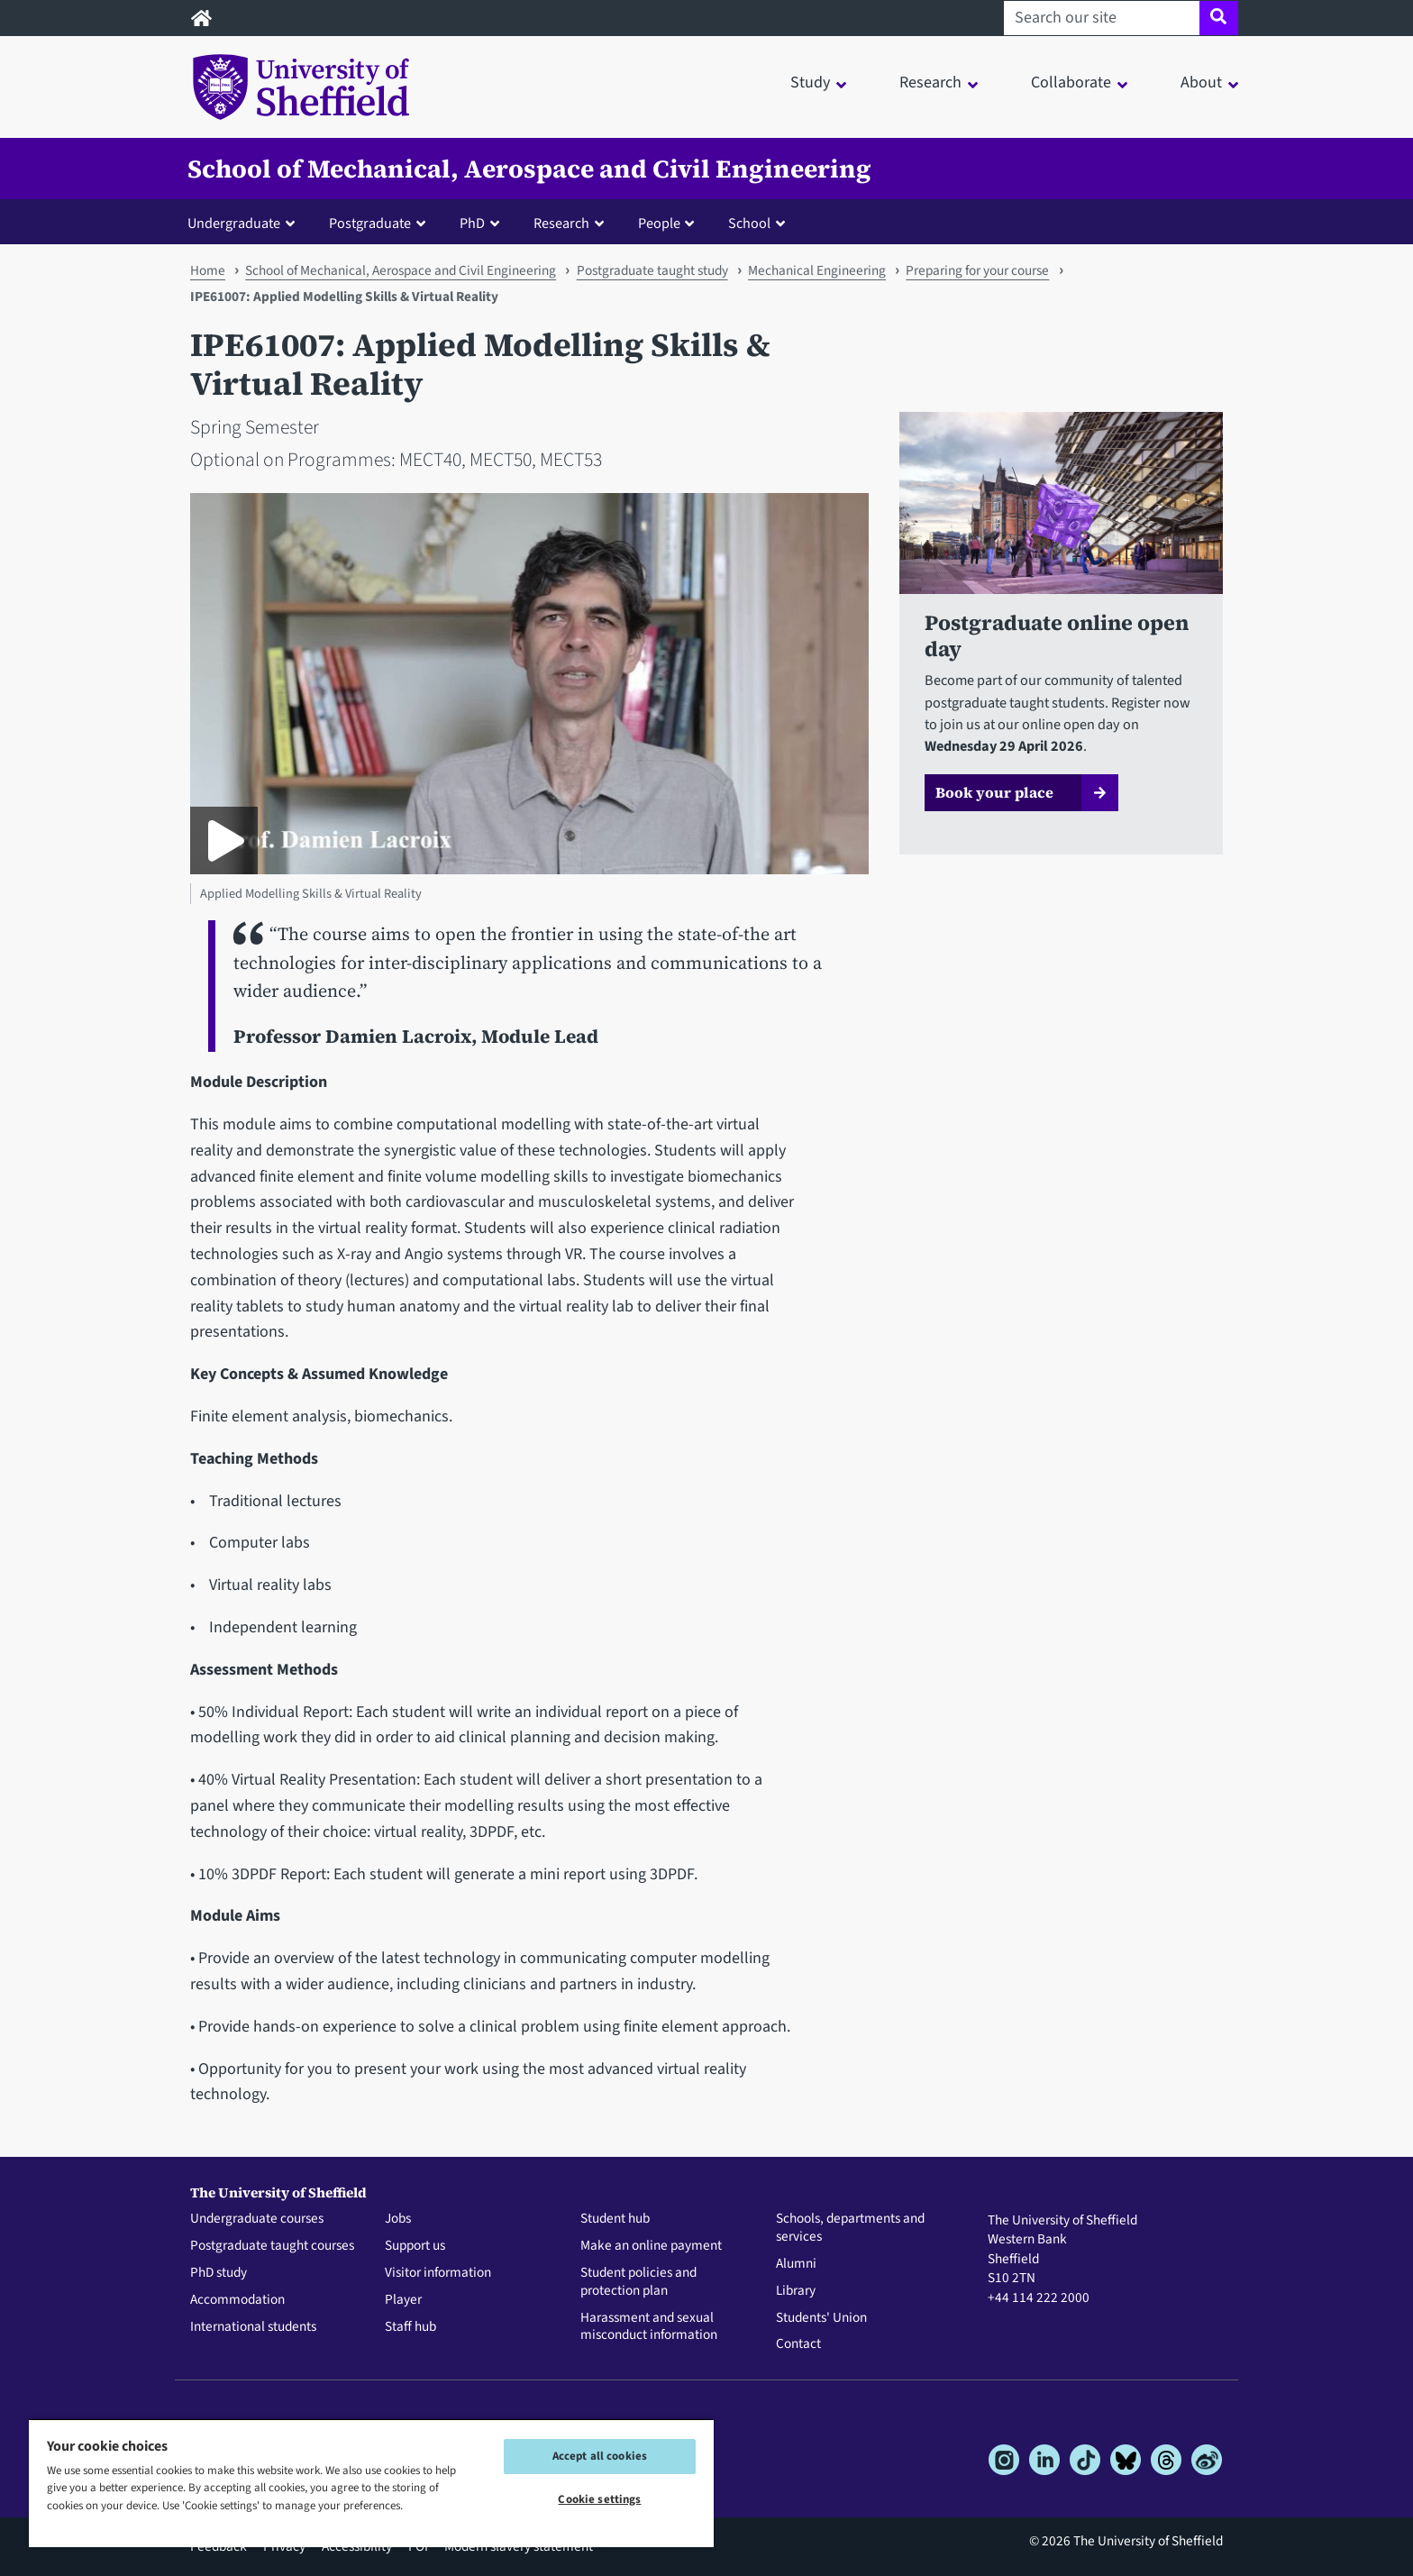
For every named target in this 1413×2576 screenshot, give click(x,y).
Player (403, 2300)
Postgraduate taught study (652, 270)
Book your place (994, 792)
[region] (371, 2482)
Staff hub (410, 2327)
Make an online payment (651, 2246)
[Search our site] (1101, 18)
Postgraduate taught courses (272, 2246)
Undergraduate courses (257, 2219)
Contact (798, 2344)
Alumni (796, 2264)
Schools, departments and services (850, 2228)
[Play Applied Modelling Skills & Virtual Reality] (224, 840)
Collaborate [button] (1071, 82)
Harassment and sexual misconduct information (648, 2327)
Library (796, 2291)
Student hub (615, 2219)
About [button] (1201, 82)
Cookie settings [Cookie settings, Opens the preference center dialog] (599, 2499)
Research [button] (930, 82)
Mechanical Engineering (817, 270)
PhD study (218, 2273)
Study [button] (810, 82)
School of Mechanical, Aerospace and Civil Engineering (529, 168)
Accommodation (237, 2300)
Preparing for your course (977, 270)
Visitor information (438, 2273)
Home (207, 270)
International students (253, 2327)
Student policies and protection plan (638, 2282)
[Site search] (1218, 18)
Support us (415, 2246)
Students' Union (821, 2318)
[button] (245, 222)
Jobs (398, 2219)
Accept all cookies (599, 2456)
